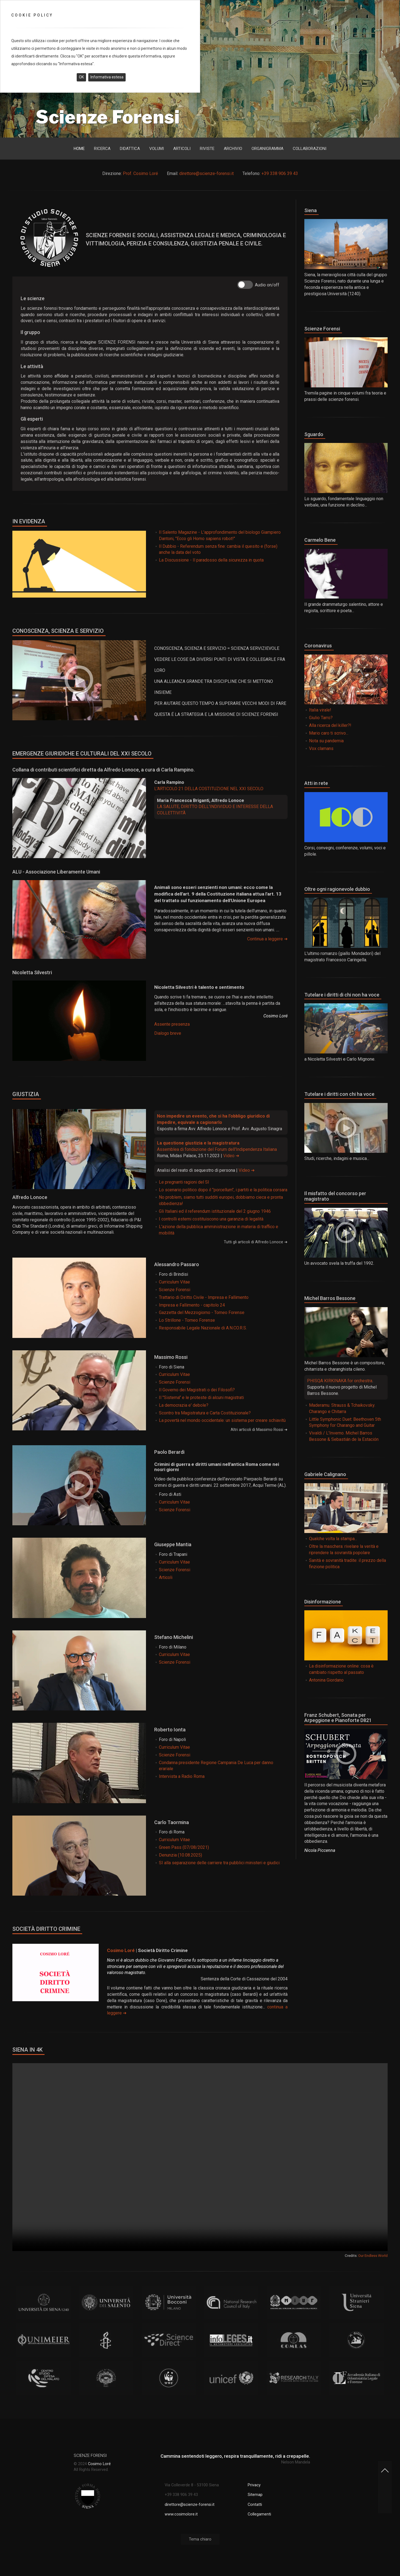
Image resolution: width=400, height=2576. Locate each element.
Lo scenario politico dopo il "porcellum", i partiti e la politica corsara (223, 1189)
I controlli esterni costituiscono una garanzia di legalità (211, 1219)
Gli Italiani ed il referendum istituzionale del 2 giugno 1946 (215, 1211)
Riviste (207, 148)
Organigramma (267, 148)
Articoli (182, 148)
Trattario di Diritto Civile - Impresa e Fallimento (204, 1297)
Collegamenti (259, 2521)
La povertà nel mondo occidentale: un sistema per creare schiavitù (222, 1420)
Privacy (254, 2491)
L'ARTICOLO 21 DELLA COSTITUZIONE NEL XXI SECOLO (208, 788)
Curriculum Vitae (174, 1282)
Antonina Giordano (326, 1680)
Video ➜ (231, 1155)
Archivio (233, 148)
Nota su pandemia (326, 740)
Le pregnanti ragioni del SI (184, 1182)
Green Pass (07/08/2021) (184, 1847)
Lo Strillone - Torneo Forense (187, 1320)
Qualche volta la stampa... (333, 1538)
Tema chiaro (200, 2546)
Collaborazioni (309, 148)
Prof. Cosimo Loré (140, 173)
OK (81, 77)
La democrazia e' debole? (183, 1405)
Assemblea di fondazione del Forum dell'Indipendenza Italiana (217, 1149)
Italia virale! (320, 710)
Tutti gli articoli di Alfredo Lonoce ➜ (256, 1242)
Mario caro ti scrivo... (328, 733)
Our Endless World (373, 2256)
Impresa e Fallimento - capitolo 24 (192, 1305)
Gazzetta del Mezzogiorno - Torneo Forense (201, 1312)
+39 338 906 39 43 (279, 173)
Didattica (130, 148)
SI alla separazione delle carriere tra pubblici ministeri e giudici (219, 1862)
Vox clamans (321, 748)
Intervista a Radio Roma (182, 1776)
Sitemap (255, 2501)
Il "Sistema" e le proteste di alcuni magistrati (201, 1397)
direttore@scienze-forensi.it (206, 173)
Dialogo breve (167, 1033)
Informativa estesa (106, 77)
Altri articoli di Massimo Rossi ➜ (259, 1429)
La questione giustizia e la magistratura (198, 1143)
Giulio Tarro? (321, 717)
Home (79, 148)
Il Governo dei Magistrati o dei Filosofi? (197, 1389)
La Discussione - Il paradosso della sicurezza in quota (211, 560)
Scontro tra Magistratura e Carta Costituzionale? (205, 1413)
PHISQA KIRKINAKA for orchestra (339, 1380)
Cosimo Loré (121, 1950)
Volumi (156, 148)
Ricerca (102, 148)
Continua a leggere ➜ (267, 938)
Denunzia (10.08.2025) (180, 1855)
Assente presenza (172, 1024)
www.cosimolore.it (181, 2521)
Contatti (255, 2511)
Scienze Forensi (174, 1289)
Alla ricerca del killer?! (330, 725)
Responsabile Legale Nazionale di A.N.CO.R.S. (203, 1328)
